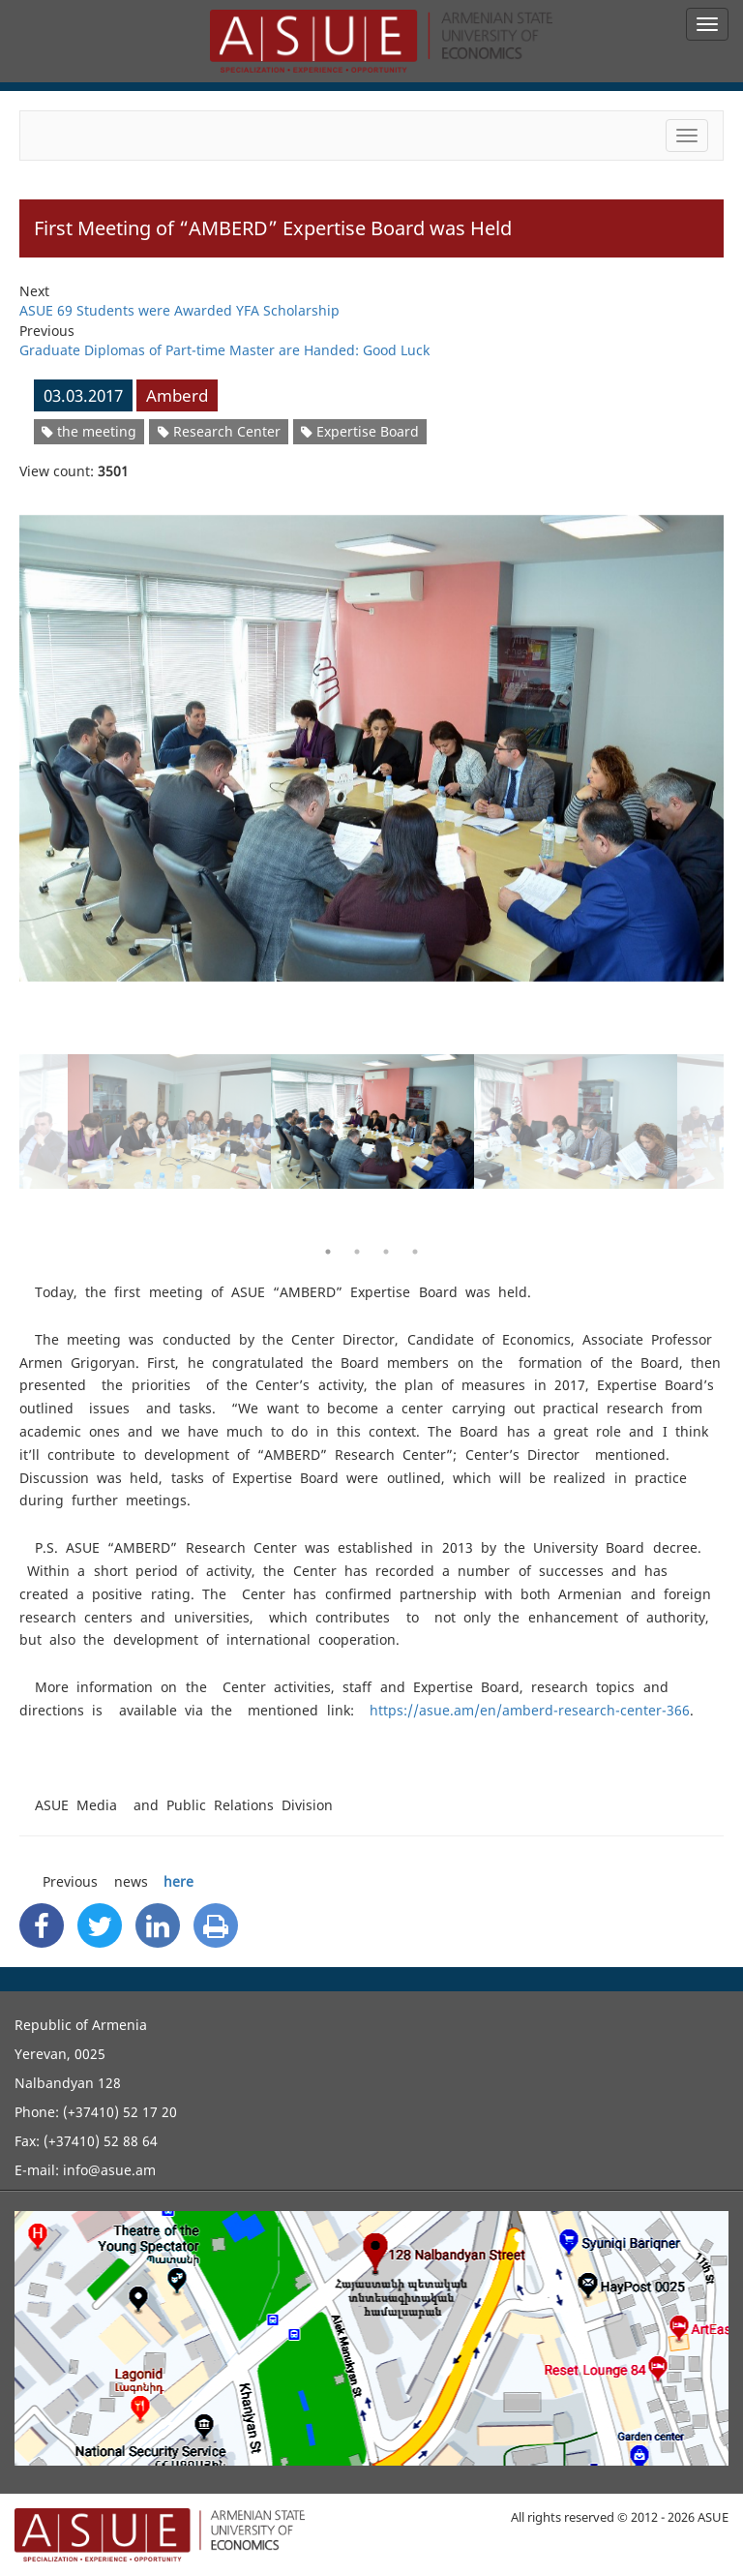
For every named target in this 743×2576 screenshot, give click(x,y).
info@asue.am (109, 2170)
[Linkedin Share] (157, 1925)
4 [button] (415, 1251)
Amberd (177, 395)
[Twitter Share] (99, 1925)
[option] (371, 736)
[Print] (215, 1925)
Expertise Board (360, 431)
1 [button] (328, 1251)
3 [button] (386, 1251)
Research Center (219, 431)
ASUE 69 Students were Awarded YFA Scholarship (179, 310)
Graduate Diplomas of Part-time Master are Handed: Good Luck (224, 350)
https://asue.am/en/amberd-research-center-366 (530, 1710)
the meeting (89, 431)
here (178, 1881)
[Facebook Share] (41, 1925)
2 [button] (357, 1251)
